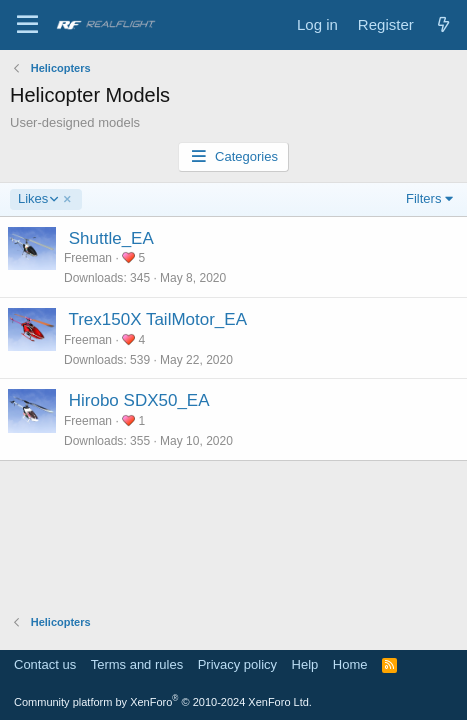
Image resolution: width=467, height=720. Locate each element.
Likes (37, 199)
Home (350, 664)
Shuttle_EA (111, 238)
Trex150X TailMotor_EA (157, 319)
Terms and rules (137, 664)
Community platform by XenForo (163, 702)
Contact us (45, 664)
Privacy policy (237, 664)
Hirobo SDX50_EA (139, 400)
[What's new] (443, 24)
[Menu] (27, 25)
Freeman (88, 258)
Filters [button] (423, 198)
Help (305, 664)
